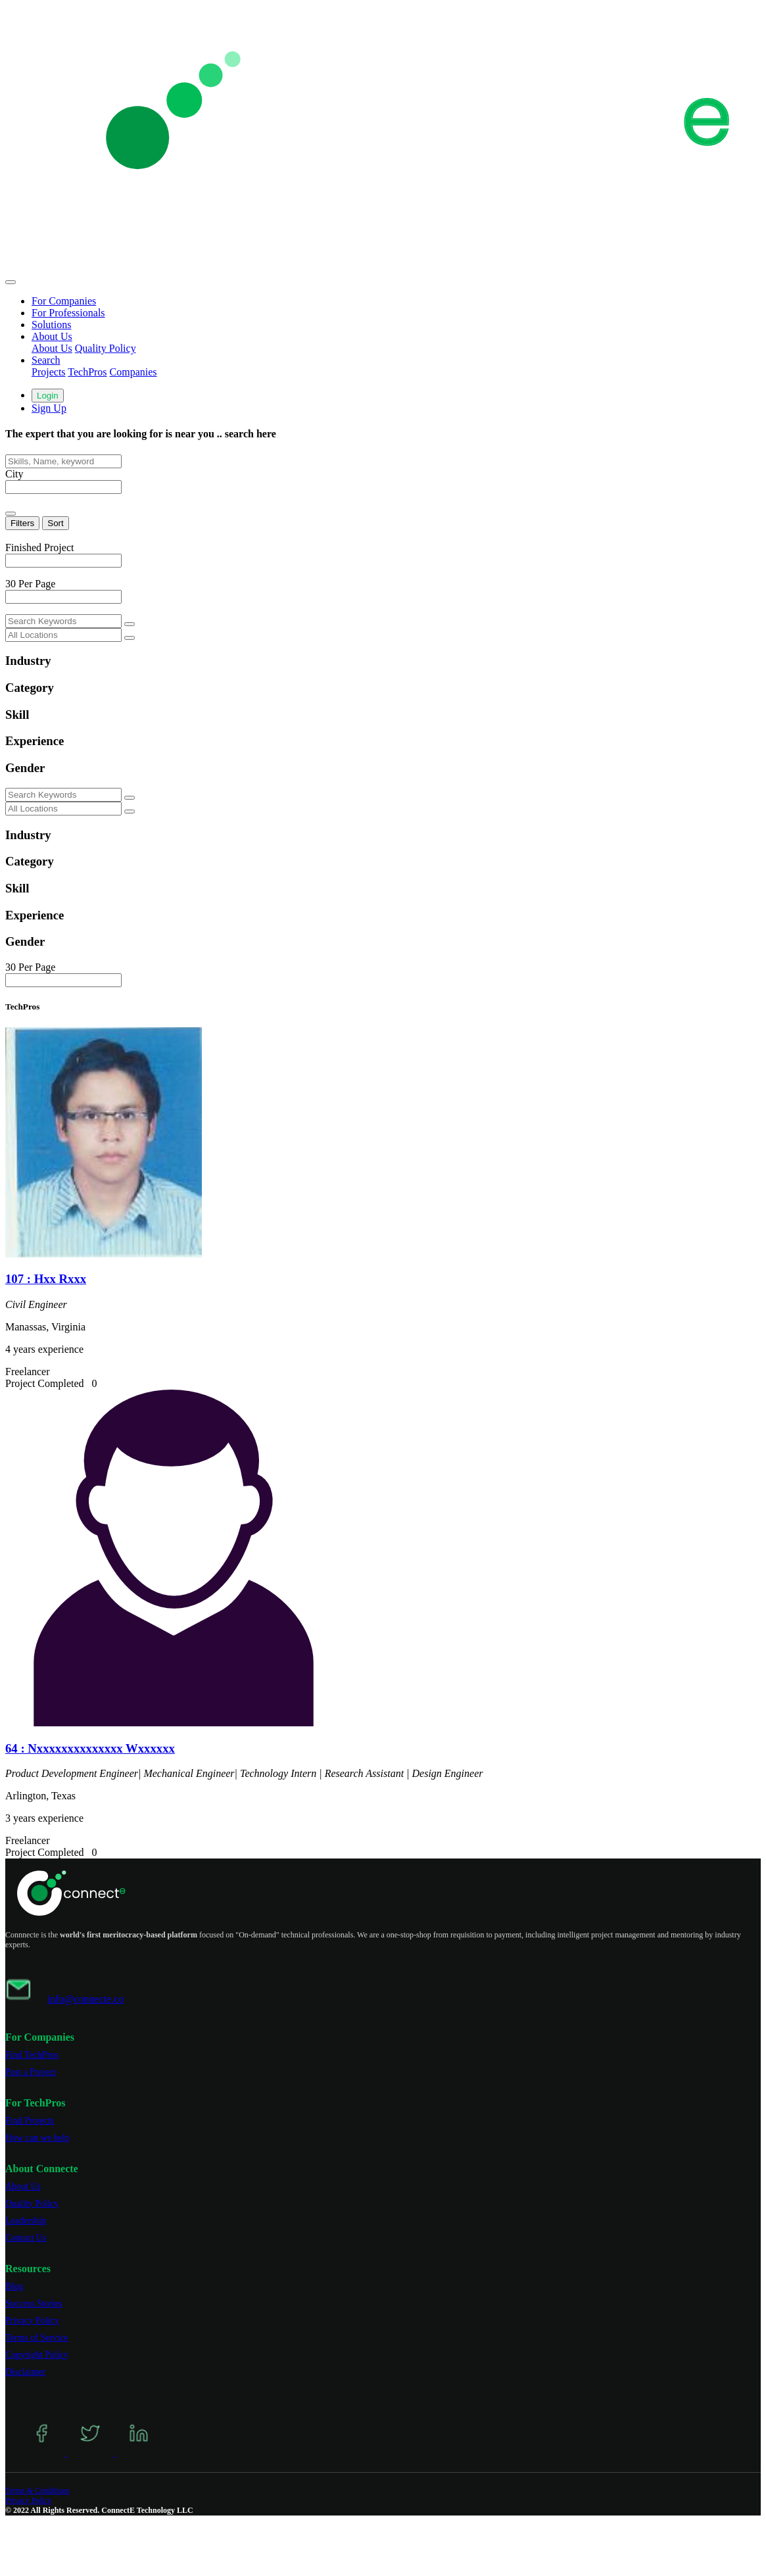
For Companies (64, 300)
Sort (55, 523)
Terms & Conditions (37, 2490)
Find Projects (29, 2121)
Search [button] (46, 360)
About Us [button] (52, 336)
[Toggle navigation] (10, 282)
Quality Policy (105, 348)
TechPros (87, 371)
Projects (49, 371)
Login (48, 396)
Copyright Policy (36, 2355)
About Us (52, 348)
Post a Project (30, 2072)
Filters (22, 523)
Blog (14, 2286)
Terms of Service (36, 2338)
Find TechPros (32, 2055)
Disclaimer (25, 2372)
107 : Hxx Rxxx (45, 1279)
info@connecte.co (85, 1999)
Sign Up (49, 408)
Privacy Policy (32, 2320)
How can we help (37, 2138)
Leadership (25, 2220)
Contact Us (26, 2238)
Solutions (51, 324)
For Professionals (68, 312)
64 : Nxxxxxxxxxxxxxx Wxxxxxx (90, 1748)
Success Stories (33, 2303)
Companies (133, 371)
